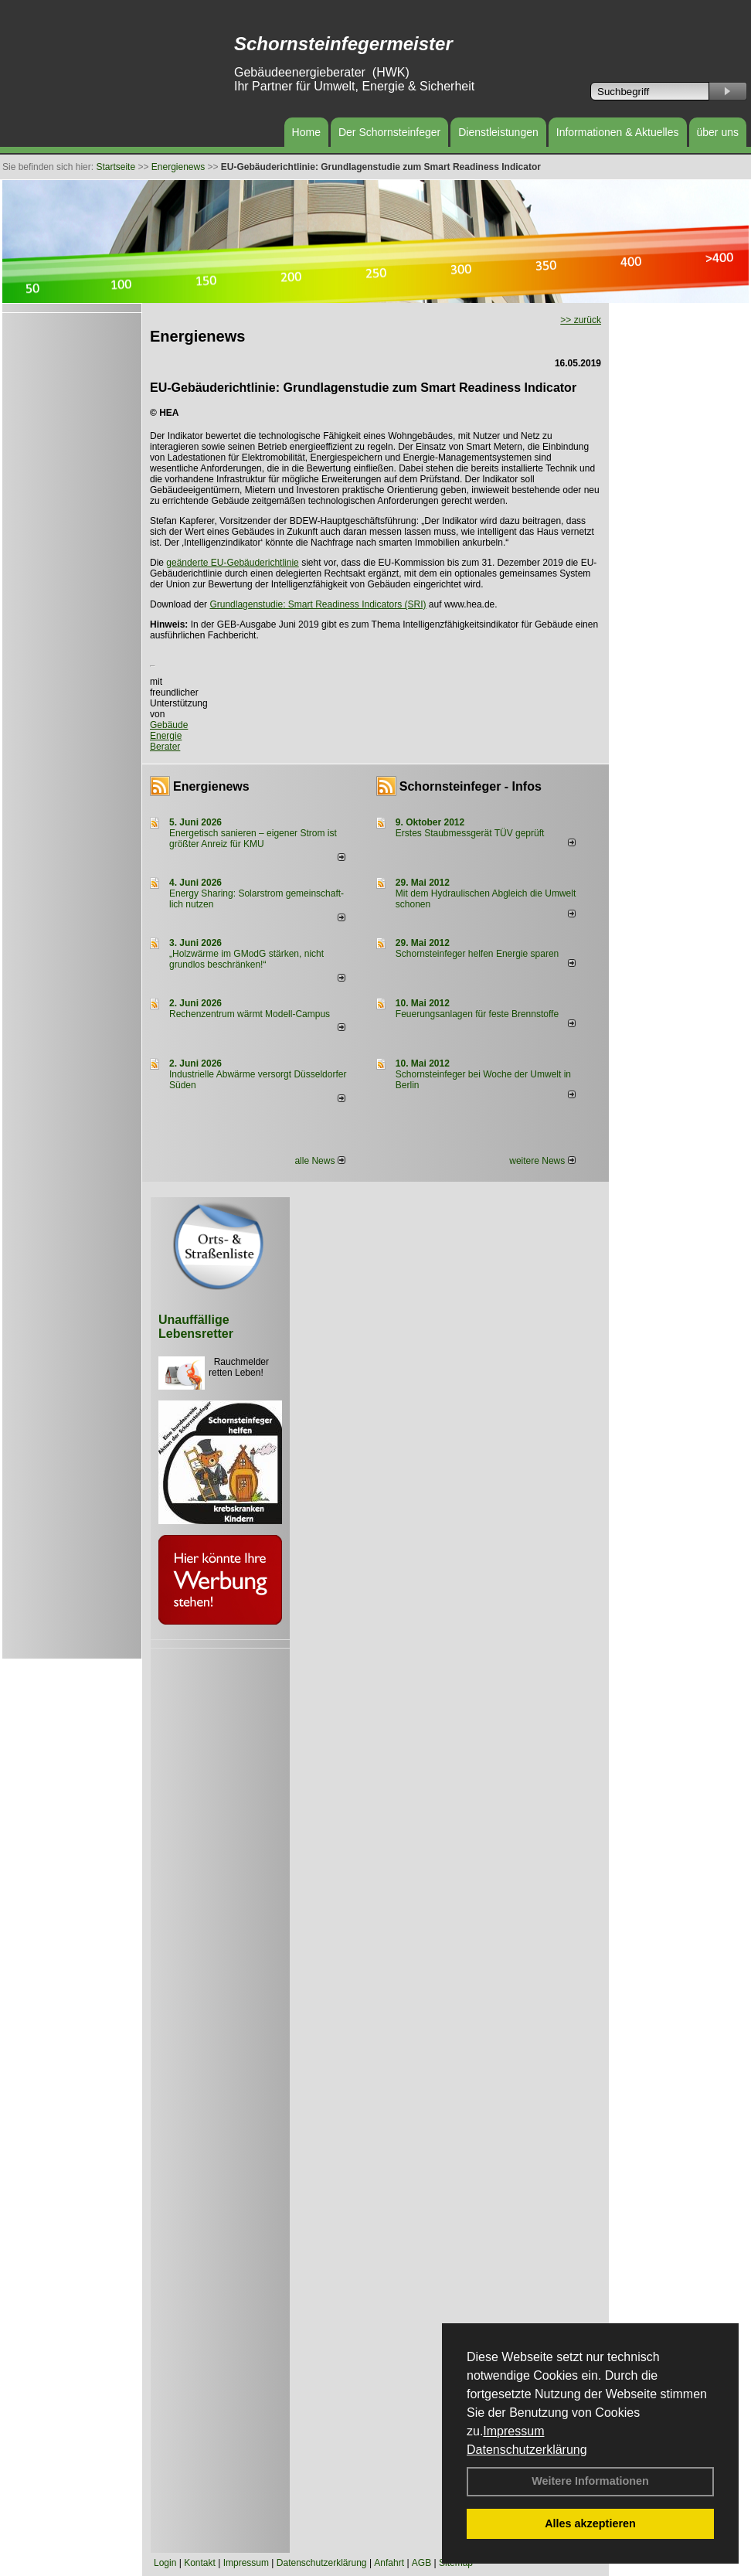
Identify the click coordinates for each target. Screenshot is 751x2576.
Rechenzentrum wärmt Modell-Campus (249, 1014)
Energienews (211, 786)
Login (165, 2562)
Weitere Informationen (590, 2481)
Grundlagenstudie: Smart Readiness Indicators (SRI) (317, 604)
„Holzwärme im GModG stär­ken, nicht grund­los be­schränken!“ (246, 959)
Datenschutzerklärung (527, 2449)
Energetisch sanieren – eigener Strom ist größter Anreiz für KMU (253, 838)
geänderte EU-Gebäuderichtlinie (232, 562)
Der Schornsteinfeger (389, 132)
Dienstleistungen (498, 132)
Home (306, 132)
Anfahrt (389, 2562)
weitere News (542, 1160)
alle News (319, 1160)
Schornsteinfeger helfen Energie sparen (477, 953)
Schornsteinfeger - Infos (470, 786)
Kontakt (200, 2562)
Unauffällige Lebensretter (195, 1326)
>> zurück (580, 320)
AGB (421, 2562)
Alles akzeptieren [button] (590, 2523)
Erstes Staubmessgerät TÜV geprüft (470, 833)
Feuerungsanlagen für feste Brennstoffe (477, 1014)
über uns (718, 132)
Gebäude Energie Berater (169, 736)
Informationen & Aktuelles (617, 132)
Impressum (513, 2431)
